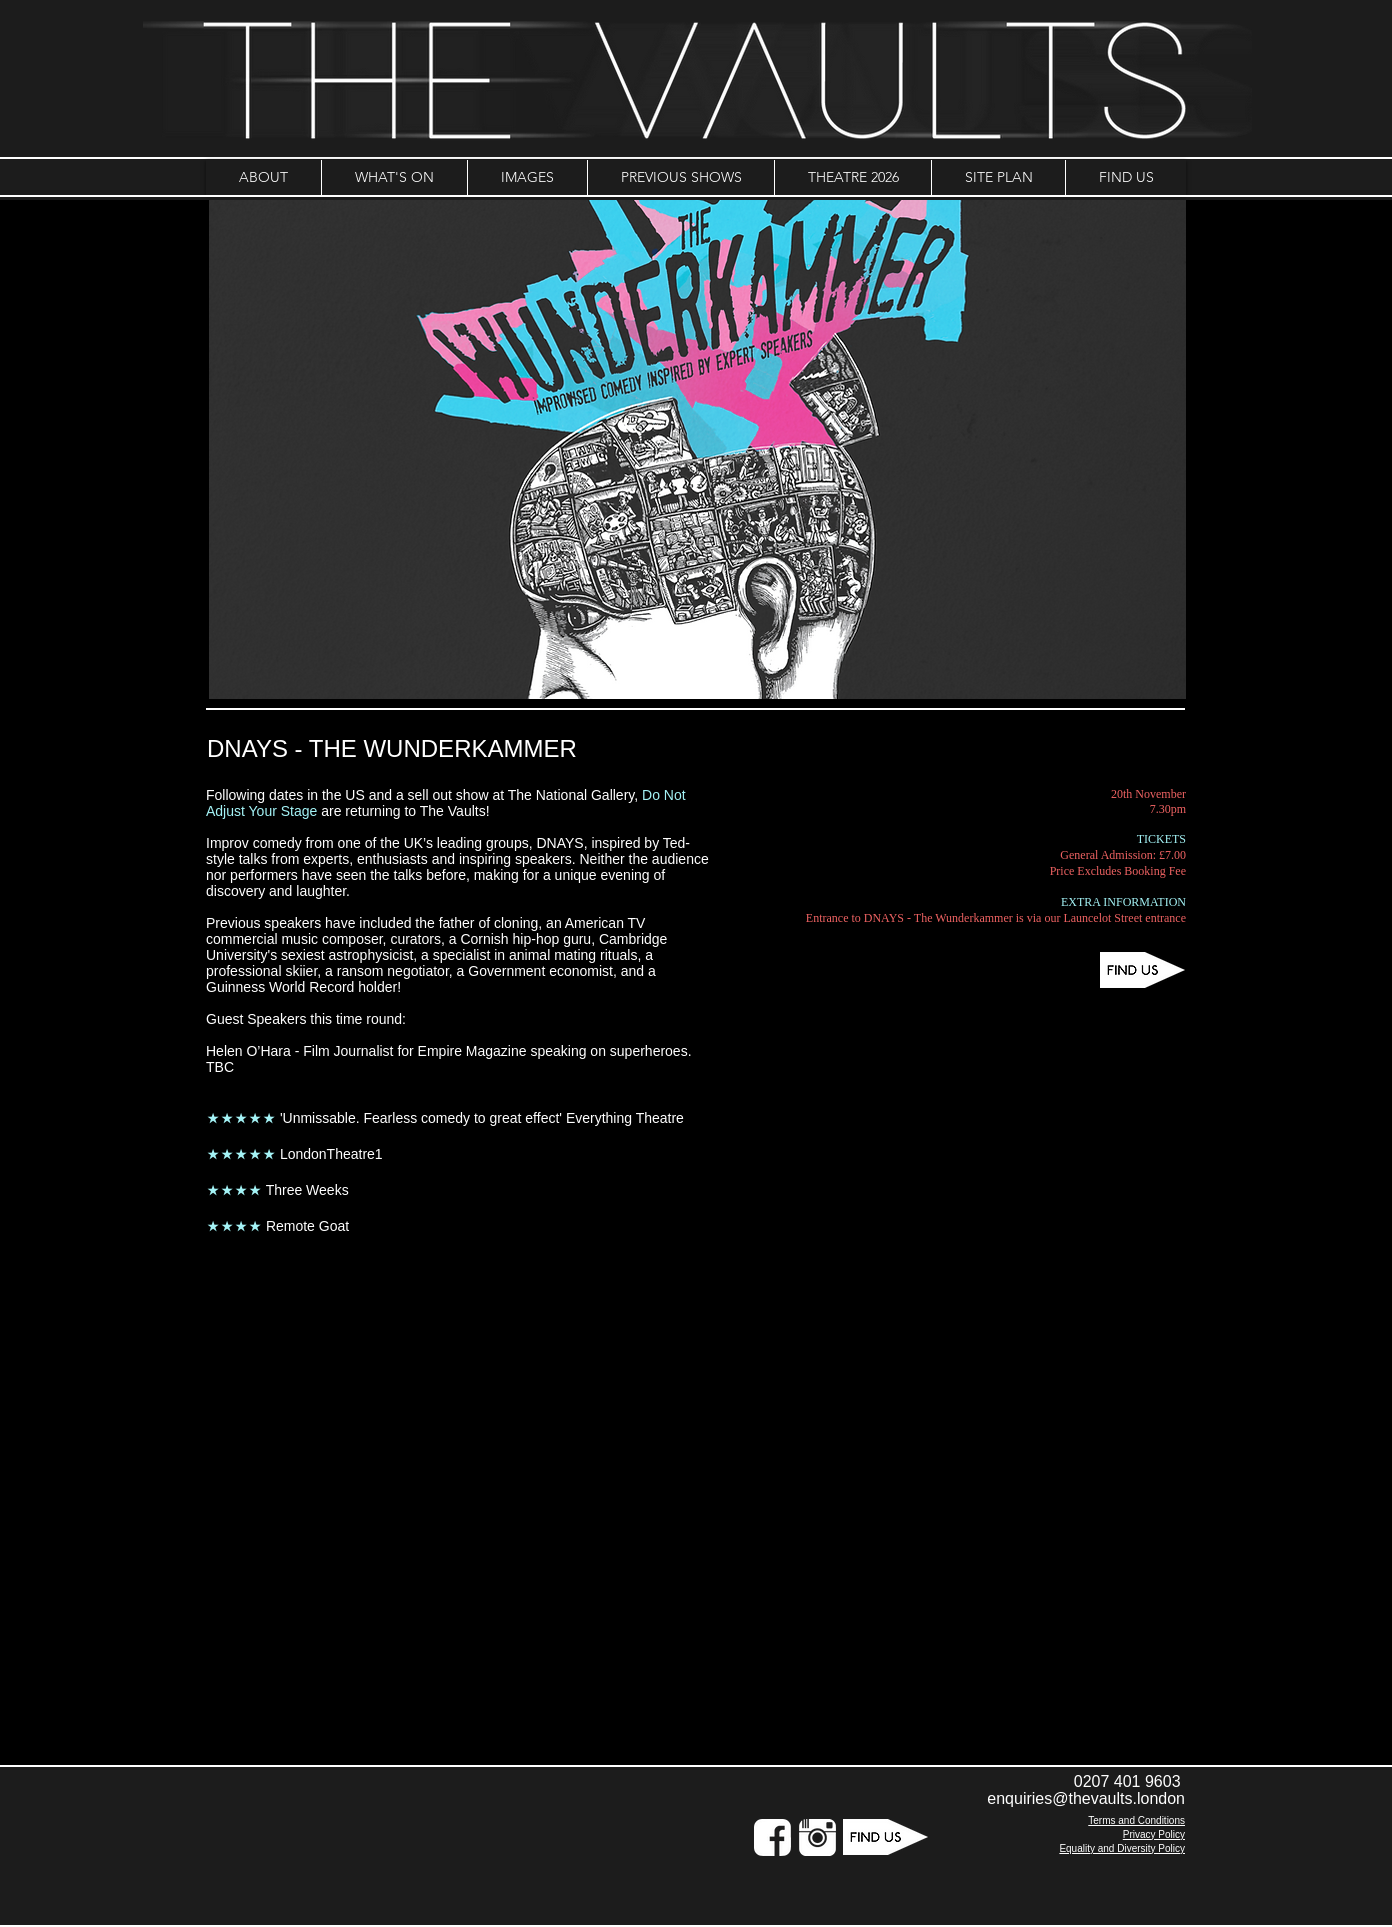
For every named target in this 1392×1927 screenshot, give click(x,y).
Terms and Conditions (1136, 1820)
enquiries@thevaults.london (1086, 1798)
